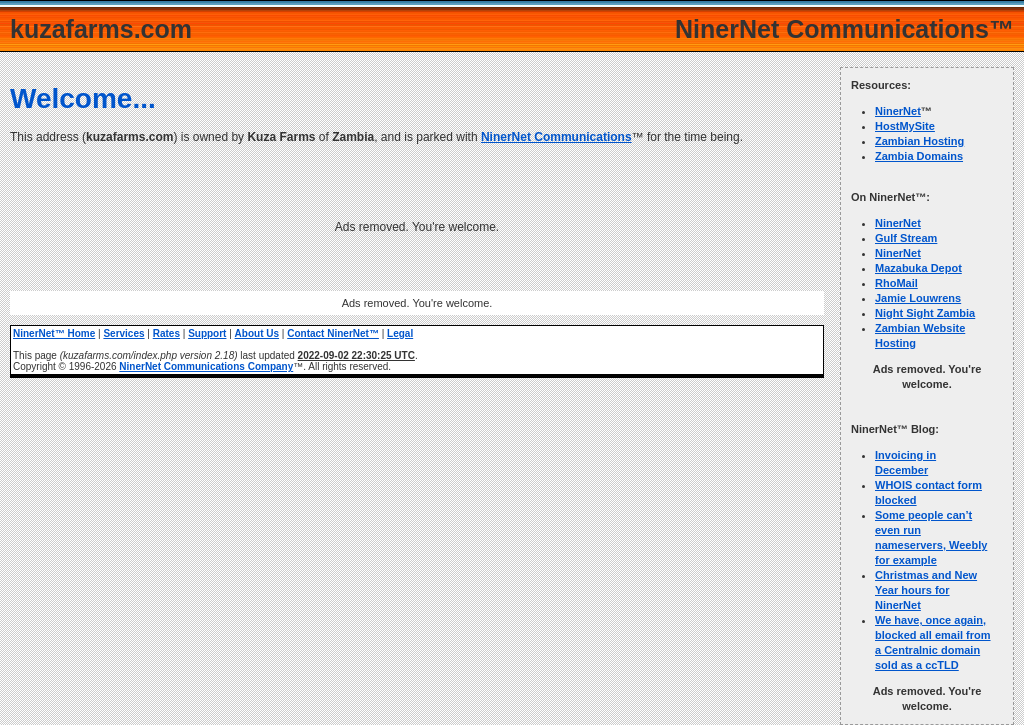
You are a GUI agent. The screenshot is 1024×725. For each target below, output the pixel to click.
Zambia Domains (919, 156)
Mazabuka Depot (918, 268)
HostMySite (905, 126)
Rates (166, 333)
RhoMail (896, 283)
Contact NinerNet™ (333, 333)
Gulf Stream (906, 238)
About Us (257, 333)
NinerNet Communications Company (206, 366)
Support (207, 333)
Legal (400, 333)
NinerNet (898, 111)
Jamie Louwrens (918, 298)
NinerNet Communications (556, 137)
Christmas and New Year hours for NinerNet (926, 590)
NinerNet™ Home (54, 333)
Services (123, 333)
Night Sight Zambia (925, 313)
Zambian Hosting (919, 141)
